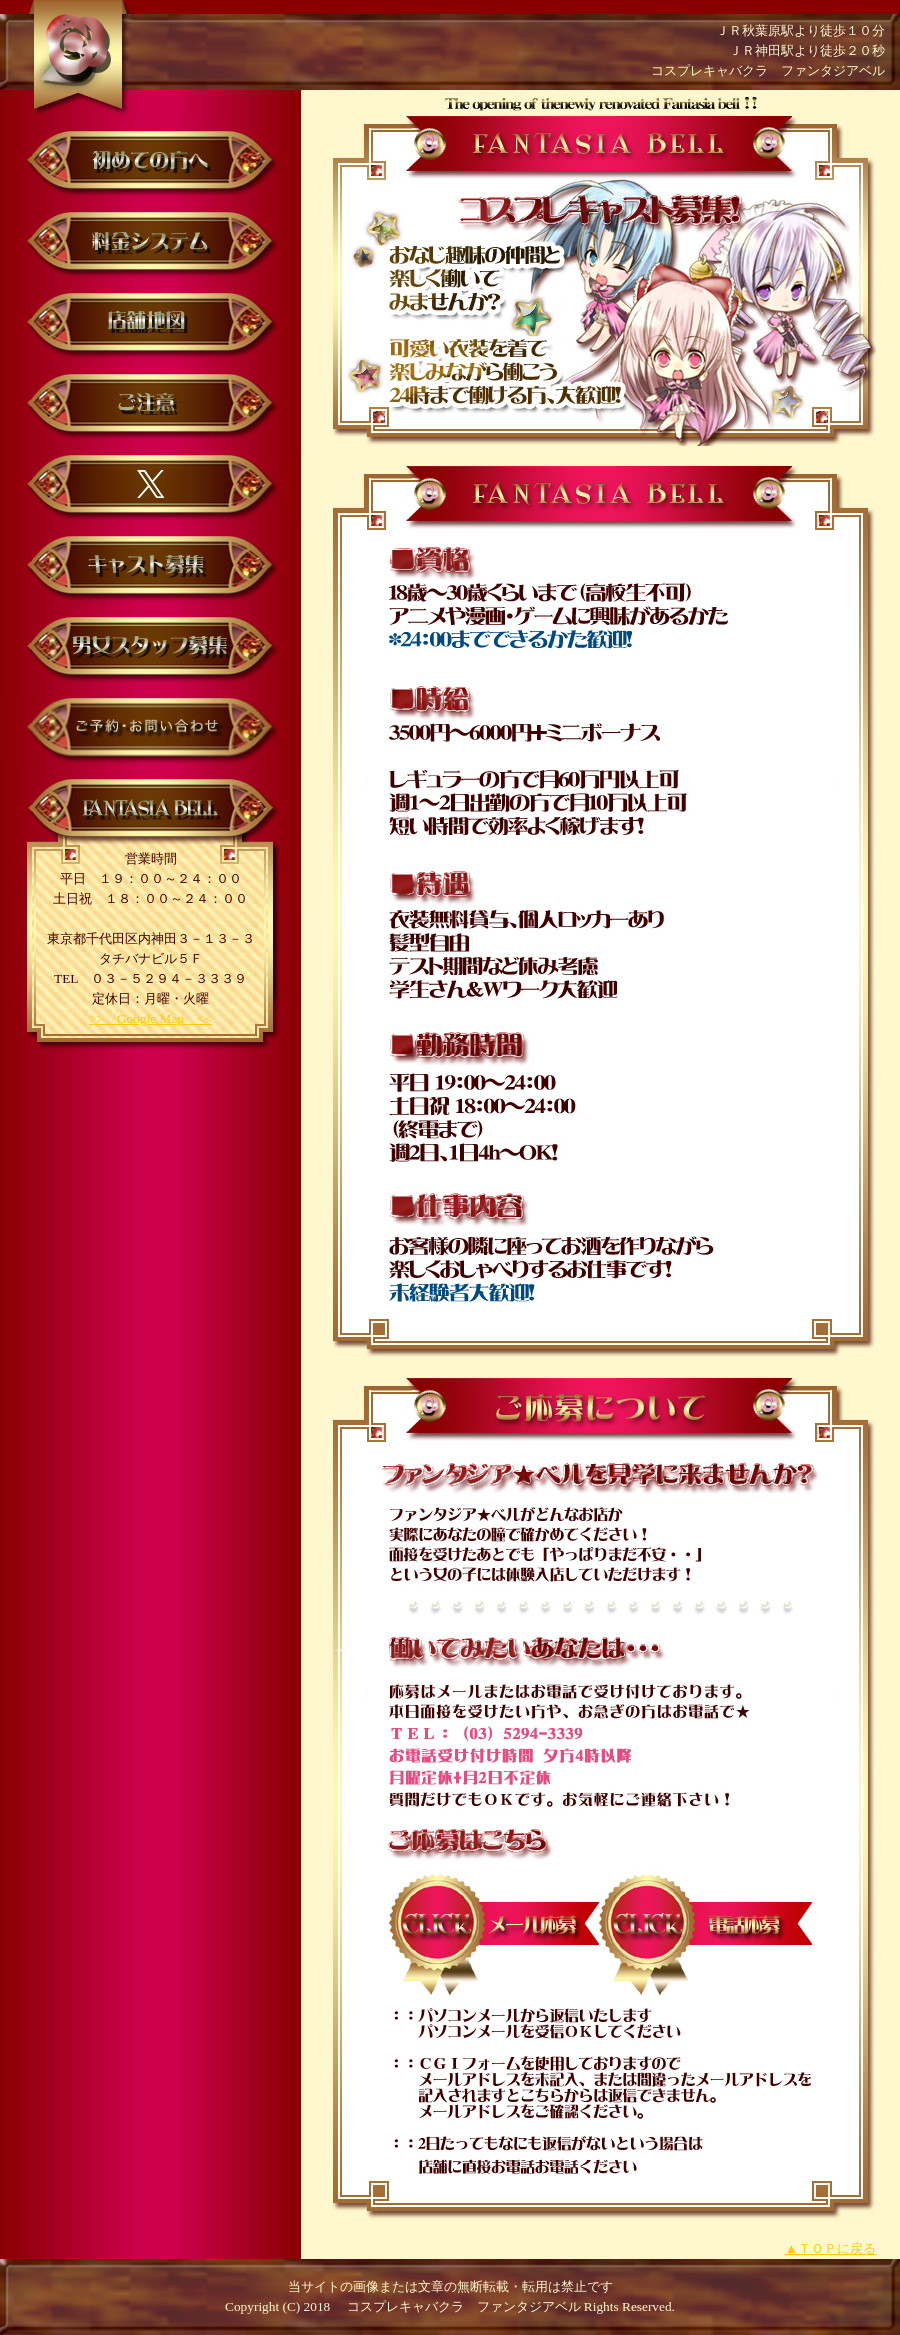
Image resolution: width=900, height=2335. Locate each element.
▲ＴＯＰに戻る (830, 2248)
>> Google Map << (150, 1018)
